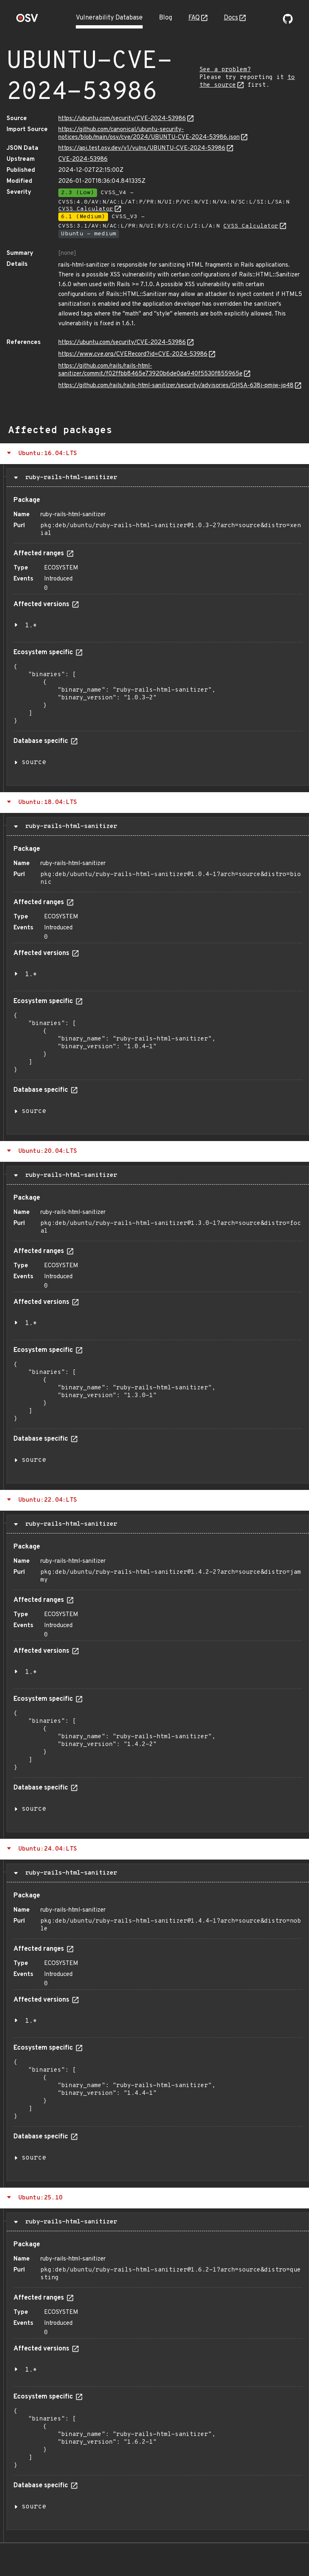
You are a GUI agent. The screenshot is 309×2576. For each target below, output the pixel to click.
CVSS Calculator (85, 209)
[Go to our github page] (288, 22)
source (34, 762)
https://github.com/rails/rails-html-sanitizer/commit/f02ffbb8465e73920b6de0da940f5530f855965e (150, 370)
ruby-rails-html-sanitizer (69, 477)
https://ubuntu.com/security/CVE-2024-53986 (122, 119)
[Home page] (27, 20)
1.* (31, 626)
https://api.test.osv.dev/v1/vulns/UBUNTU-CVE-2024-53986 (141, 148)
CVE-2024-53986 (83, 159)
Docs (231, 18)
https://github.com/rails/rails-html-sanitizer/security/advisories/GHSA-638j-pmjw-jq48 (176, 386)
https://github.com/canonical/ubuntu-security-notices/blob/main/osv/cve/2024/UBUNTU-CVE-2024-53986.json (149, 133)
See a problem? (225, 70)
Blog (165, 18)
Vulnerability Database (109, 18)
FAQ (194, 18)
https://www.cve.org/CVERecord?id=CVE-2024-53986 (132, 354)
